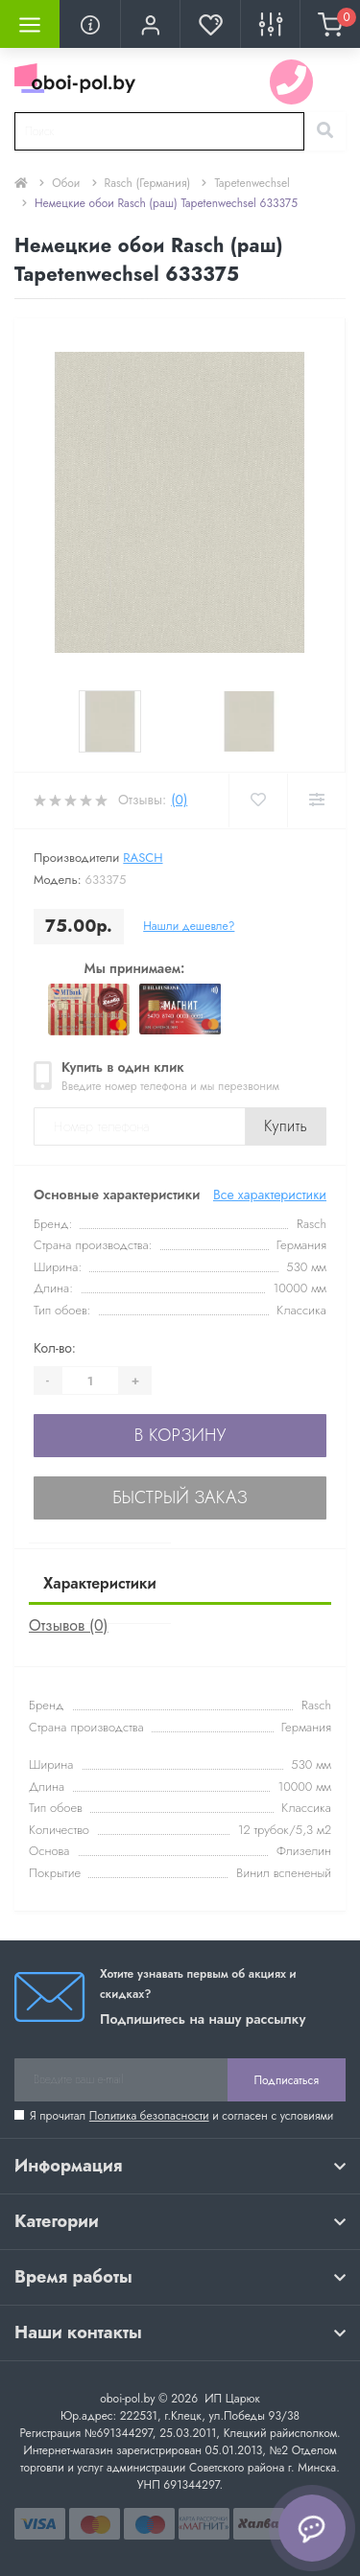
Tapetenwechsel (251, 183)
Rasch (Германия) (148, 183)
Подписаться (286, 2080)
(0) (179, 799)
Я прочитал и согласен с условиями (181, 2115)
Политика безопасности (149, 2115)
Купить (285, 1126)
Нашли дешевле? (188, 926)
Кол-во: (55, 1348)
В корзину (180, 1435)
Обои (66, 183)
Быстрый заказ (179, 1497)
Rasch (142, 857)
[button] (150, 24)
